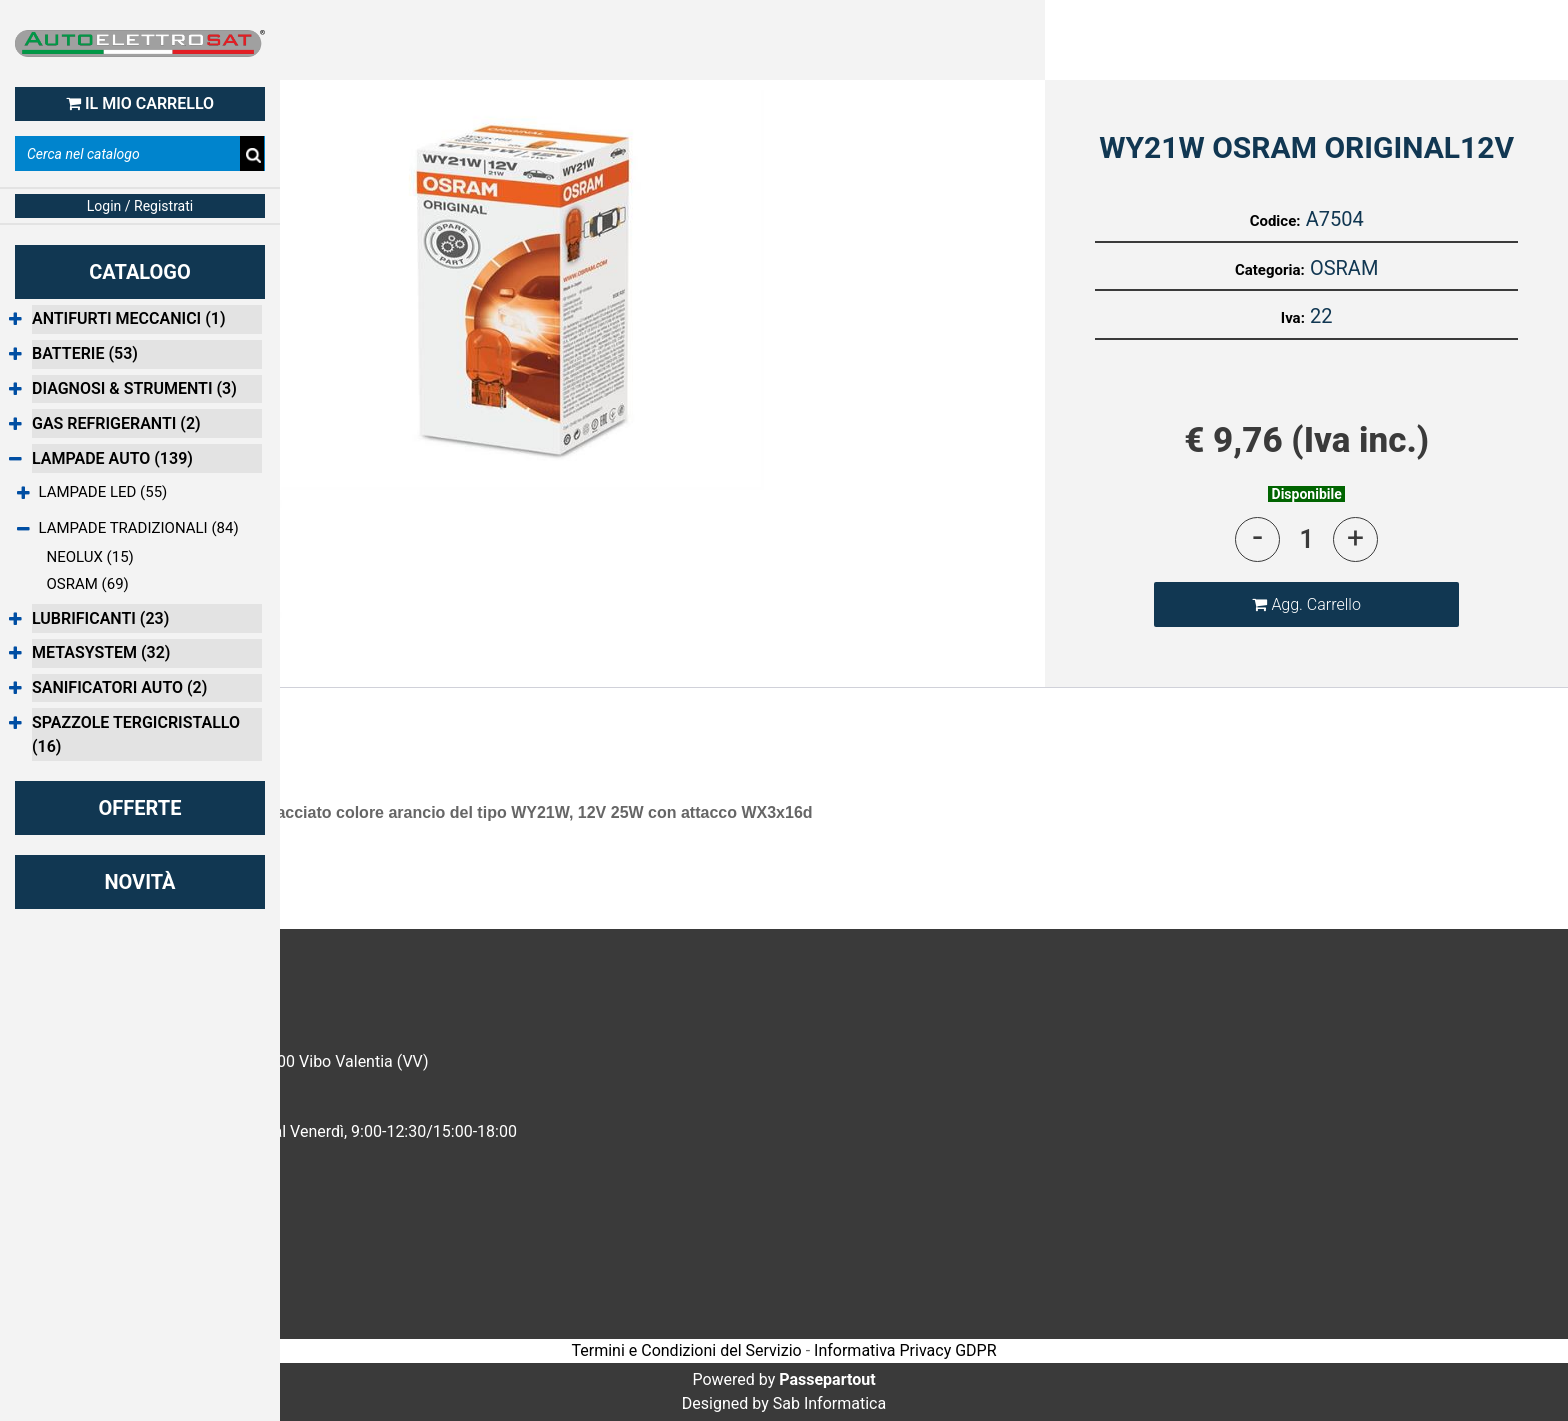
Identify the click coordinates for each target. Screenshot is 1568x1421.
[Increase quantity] (1355, 539)
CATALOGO (140, 272)
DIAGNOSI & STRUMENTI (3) (134, 388)
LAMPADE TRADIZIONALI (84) (139, 528)
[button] (522, 290)
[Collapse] (15, 459)
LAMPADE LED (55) (103, 492)
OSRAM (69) (88, 584)
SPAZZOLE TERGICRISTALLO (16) (136, 734)
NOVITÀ (139, 882)
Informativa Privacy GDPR (905, 1350)
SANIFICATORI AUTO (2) (119, 687)
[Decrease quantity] (1257, 539)
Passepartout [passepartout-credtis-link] (827, 1379)
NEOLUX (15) (90, 557)
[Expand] (15, 320)
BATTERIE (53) (85, 353)
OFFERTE (140, 808)
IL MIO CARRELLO (140, 103)
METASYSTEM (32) (101, 652)
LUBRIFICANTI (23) (100, 618)
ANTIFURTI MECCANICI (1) (129, 318)
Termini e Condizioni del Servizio (686, 1350)
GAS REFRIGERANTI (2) (116, 423)
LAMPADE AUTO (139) (112, 458)
